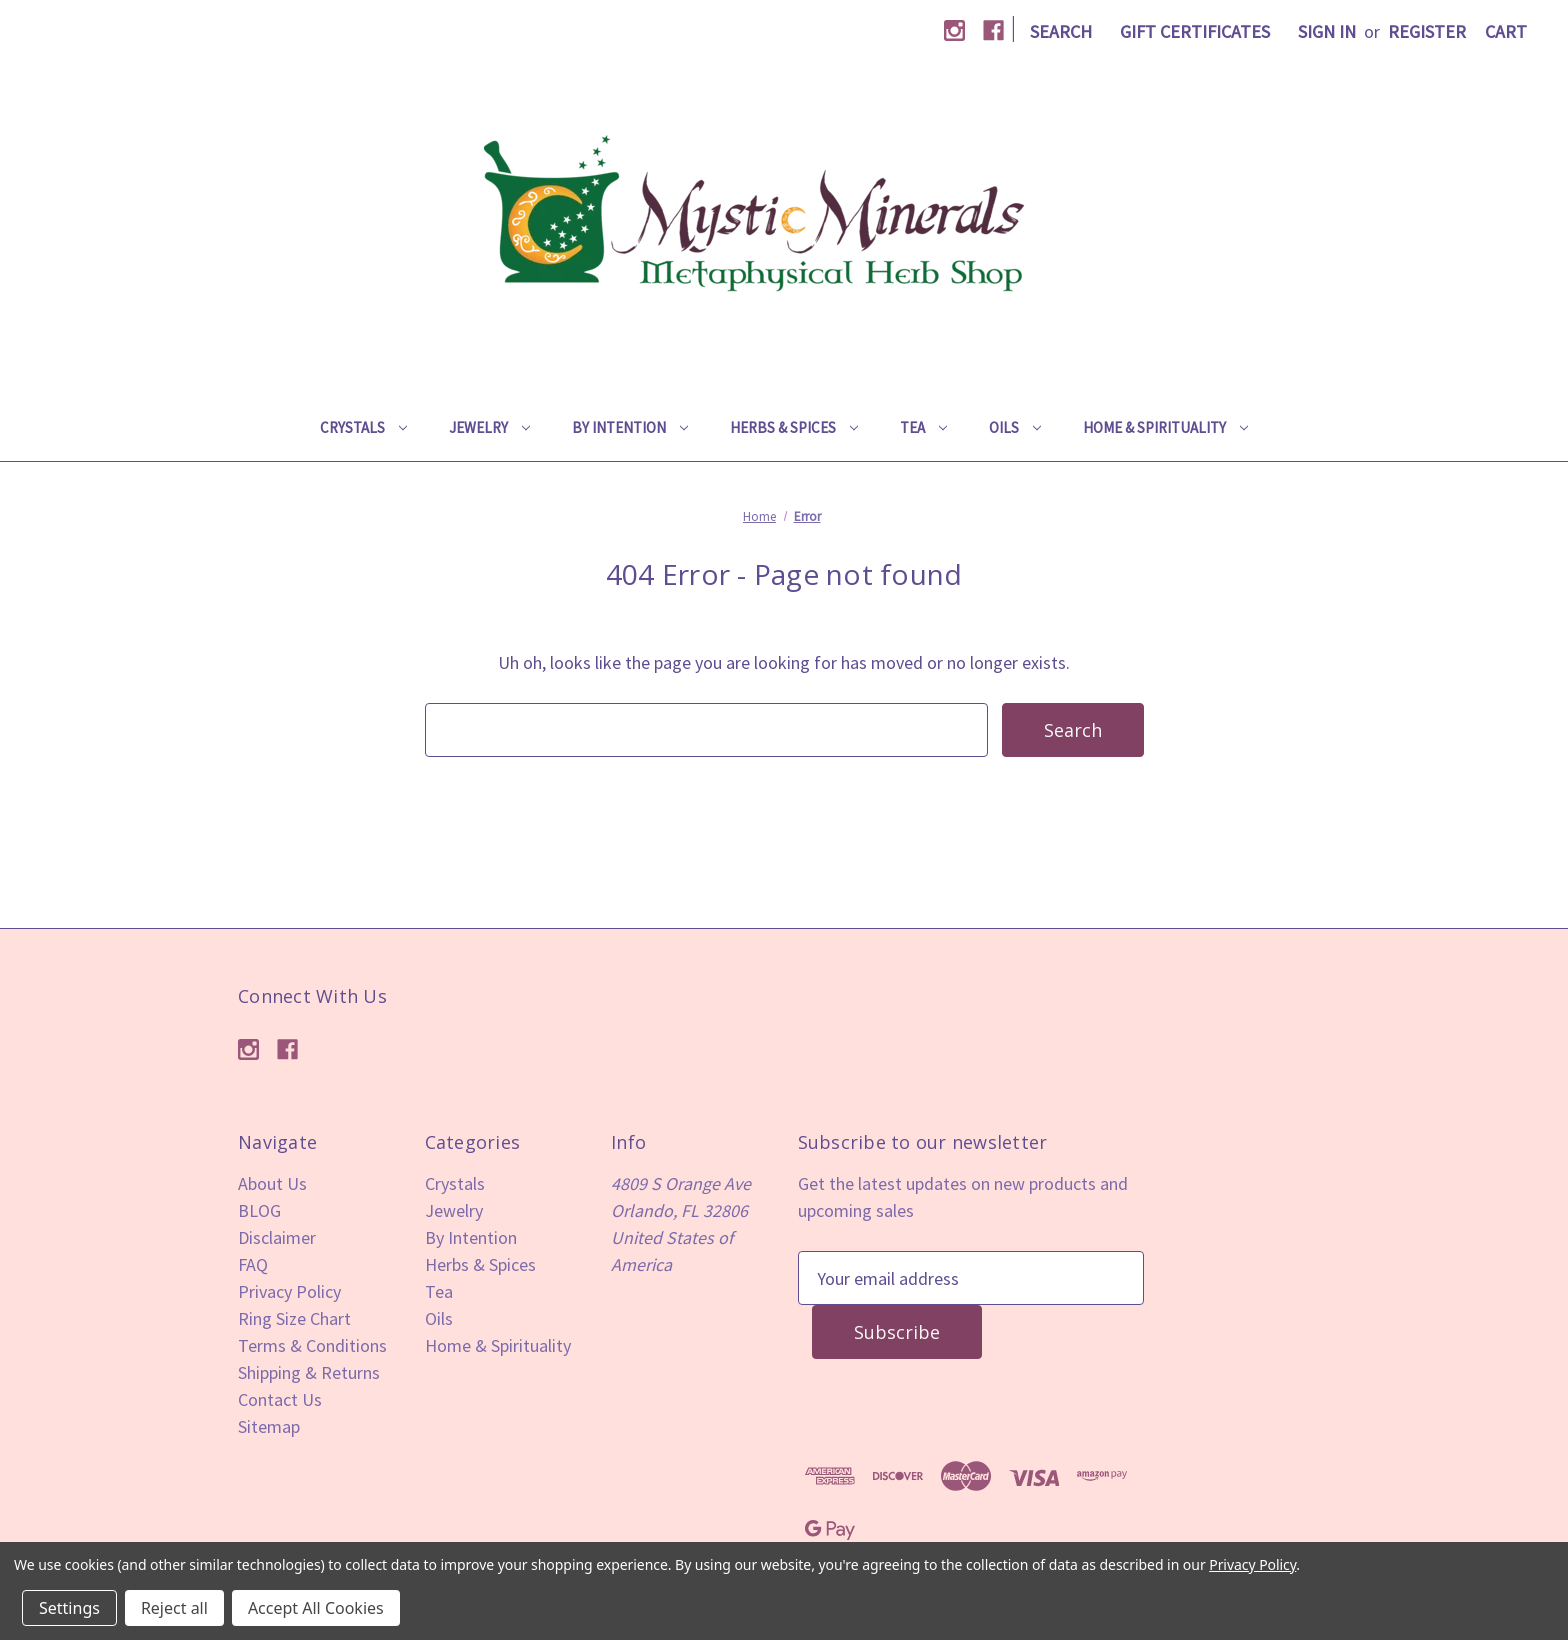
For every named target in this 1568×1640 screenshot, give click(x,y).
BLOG (259, 1210)
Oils (1015, 427)
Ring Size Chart (294, 1318)
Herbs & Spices (794, 427)
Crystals (363, 427)
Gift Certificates (1195, 31)
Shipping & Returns (309, 1372)
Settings (69, 1608)
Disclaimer (277, 1237)
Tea (923, 427)
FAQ (253, 1264)
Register (1427, 31)
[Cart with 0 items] (1506, 31)
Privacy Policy (289, 1291)
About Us (272, 1183)
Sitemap (269, 1426)
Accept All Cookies (316, 1608)
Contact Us (280, 1399)
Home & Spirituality (1165, 427)
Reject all (174, 1608)
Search (1061, 31)
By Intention (630, 427)
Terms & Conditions (312, 1345)
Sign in (1327, 31)
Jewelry (489, 427)
